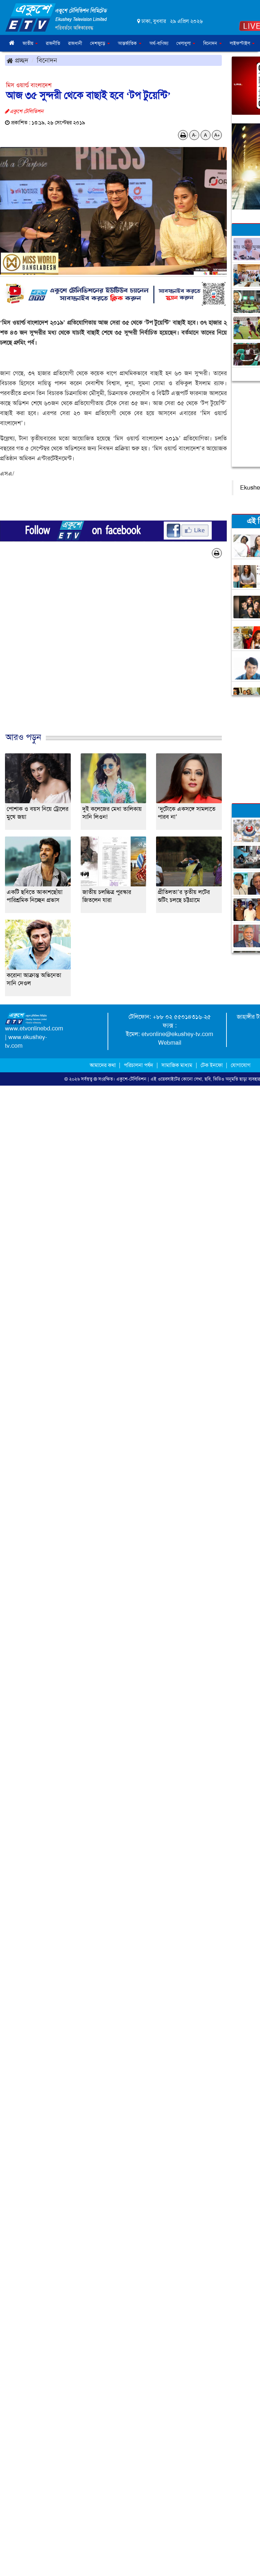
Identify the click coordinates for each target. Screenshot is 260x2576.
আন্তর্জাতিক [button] (129, 43)
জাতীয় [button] (30, 43)
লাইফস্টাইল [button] (242, 43)
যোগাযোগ (240, 1065)
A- (194, 135)
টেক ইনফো (212, 1065)
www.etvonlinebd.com (34, 1028)
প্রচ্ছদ (17, 60)
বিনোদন (47, 60)
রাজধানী (75, 43)
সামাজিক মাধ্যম (176, 1065)
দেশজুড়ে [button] (100, 43)
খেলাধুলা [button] (185, 43)
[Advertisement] (127, 652)
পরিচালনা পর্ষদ (138, 1065)
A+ (217, 135)
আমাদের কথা (103, 1065)
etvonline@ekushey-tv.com (177, 1034)
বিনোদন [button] (212, 43)
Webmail (169, 1043)
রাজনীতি (53, 43)
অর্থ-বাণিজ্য (158, 43)
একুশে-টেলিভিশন (131, 1079)
